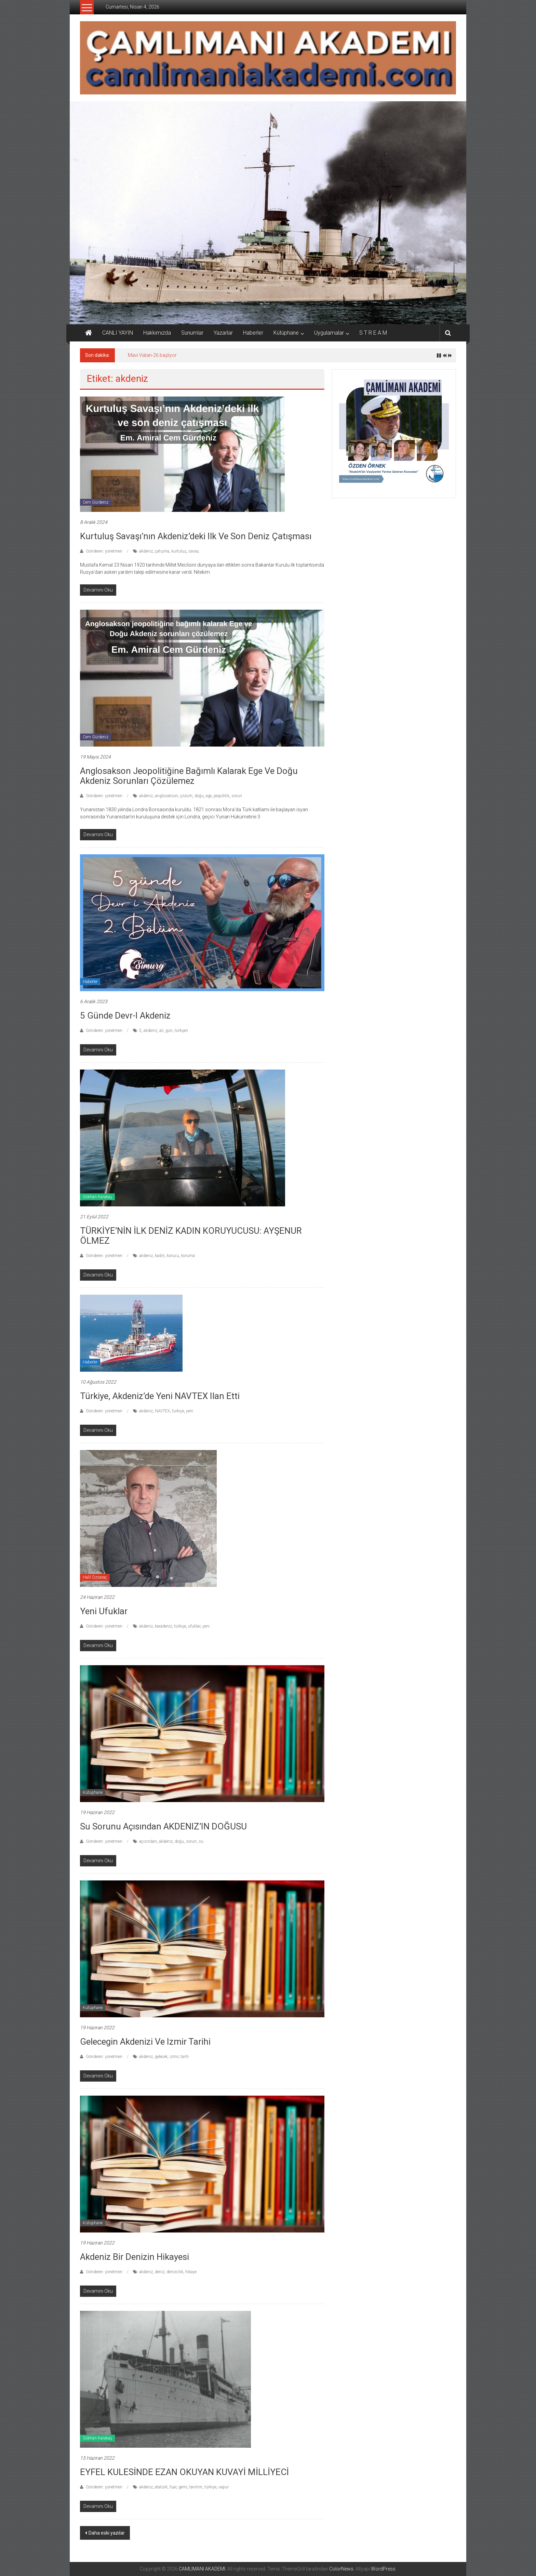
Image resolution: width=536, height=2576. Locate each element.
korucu (173, 1255)
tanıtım (195, 2487)
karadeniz (163, 1626)
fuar (173, 2487)
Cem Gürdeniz (95, 502)
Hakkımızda (157, 332)
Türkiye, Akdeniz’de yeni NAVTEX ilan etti (160, 1396)
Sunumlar (192, 332)
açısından (148, 1841)
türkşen (181, 1030)
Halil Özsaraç (95, 1577)
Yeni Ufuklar (105, 1611)
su (201, 1841)
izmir (174, 2056)
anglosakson (166, 795)
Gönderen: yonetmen (104, 551)
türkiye (178, 1411)
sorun (236, 795)
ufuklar (194, 1626)
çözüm (186, 795)
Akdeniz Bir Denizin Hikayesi (134, 2257)
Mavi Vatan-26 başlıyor (152, 355)
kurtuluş (178, 551)
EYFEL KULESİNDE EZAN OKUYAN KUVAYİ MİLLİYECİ (184, 2472)
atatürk (161, 2487)
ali (161, 1030)
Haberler (253, 332)
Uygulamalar (329, 332)
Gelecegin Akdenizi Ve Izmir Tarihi (145, 2041)
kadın (160, 1255)
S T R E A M (373, 332)
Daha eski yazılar (107, 2533)
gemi (182, 2487)
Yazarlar (223, 332)
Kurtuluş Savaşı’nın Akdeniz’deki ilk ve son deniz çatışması (195, 536)
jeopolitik (221, 795)
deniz (159, 2271)
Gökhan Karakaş (97, 1196)
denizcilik (174, 2271)
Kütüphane (286, 332)
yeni (189, 1411)
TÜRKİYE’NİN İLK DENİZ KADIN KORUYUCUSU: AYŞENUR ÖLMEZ (191, 1236)
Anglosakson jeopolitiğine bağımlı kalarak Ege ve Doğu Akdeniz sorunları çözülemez (189, 776)
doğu (199, 795)
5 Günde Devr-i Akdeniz (125, 1015)
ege (209, 795)
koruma (188, 1255)
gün (169, 1030)
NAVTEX (162, 1411)
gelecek (161, 2056)
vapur (223, 2487)
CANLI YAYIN (117, 332)
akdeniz (146, 551)
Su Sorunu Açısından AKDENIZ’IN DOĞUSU (163, 1826)
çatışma (162, 551)
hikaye (191, 2271)
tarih (184, 2056)
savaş (193, 551)
